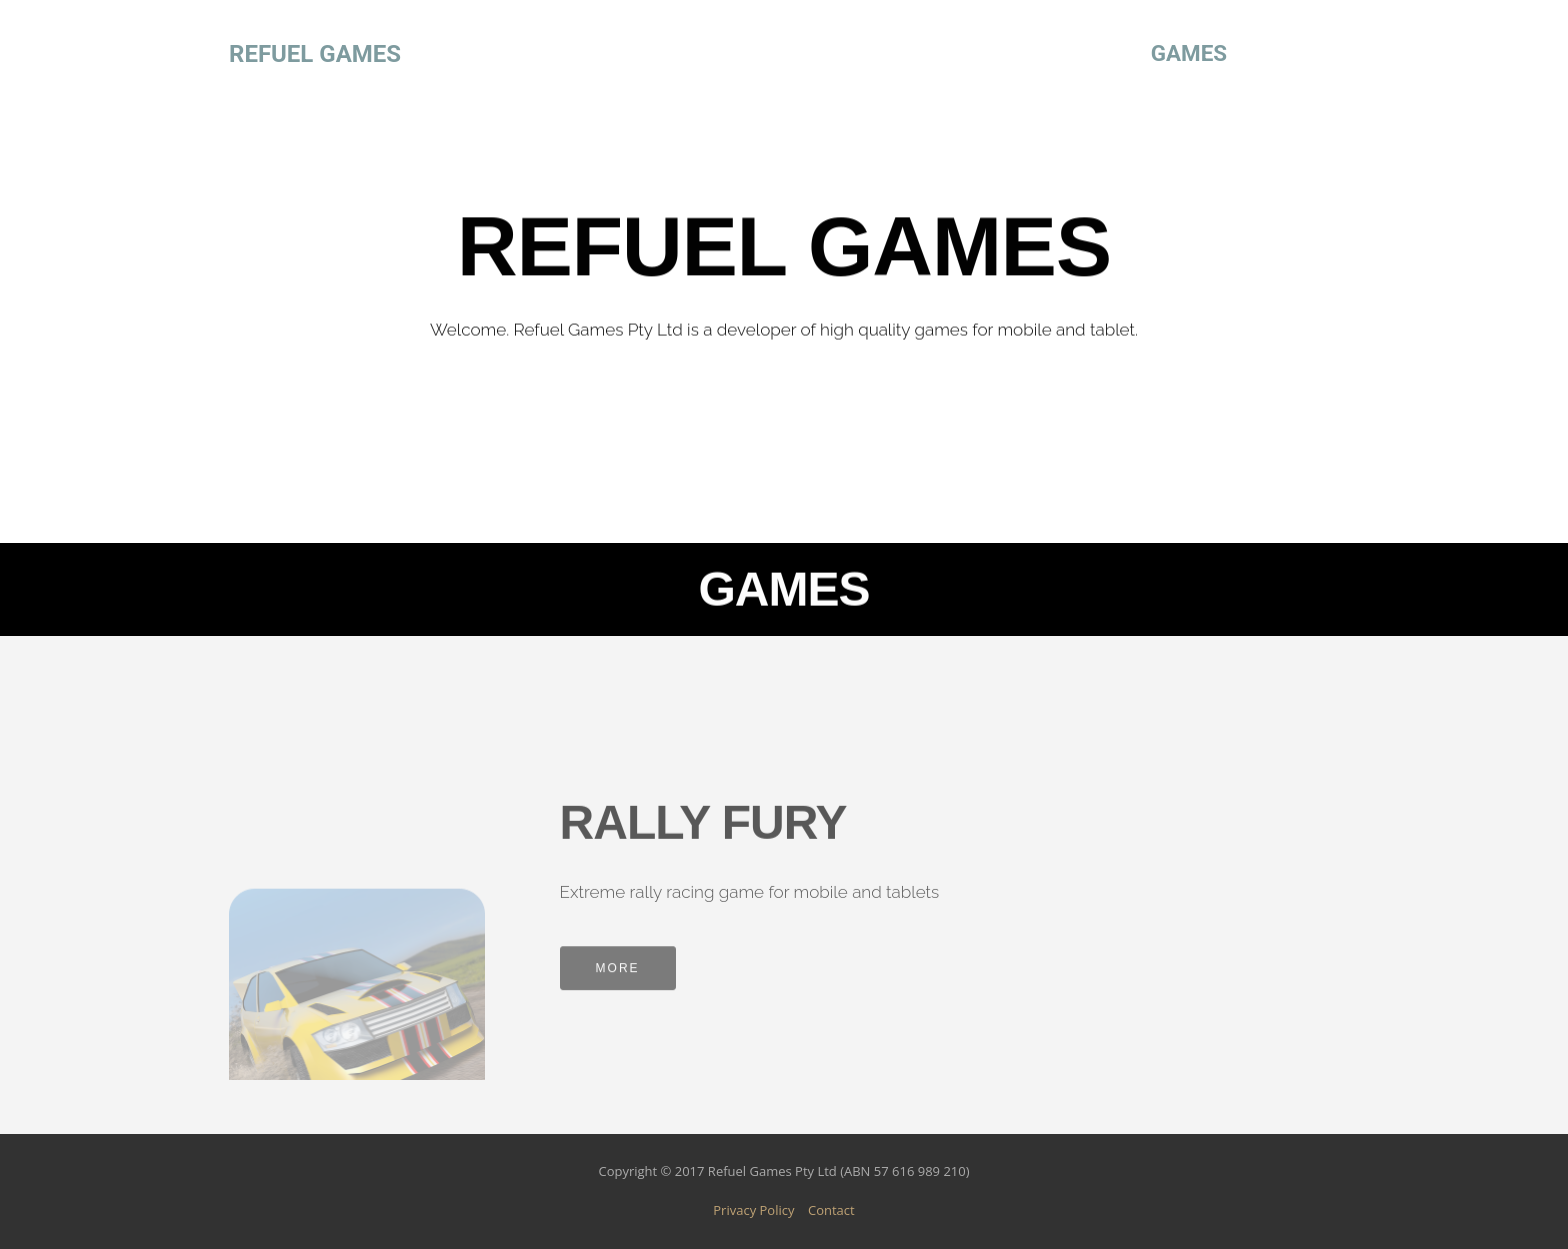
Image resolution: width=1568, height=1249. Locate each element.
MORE (618, 976)
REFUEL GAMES (315, 54)
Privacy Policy (753, 1210)
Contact (831, 1210)
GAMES (1189, 53)
